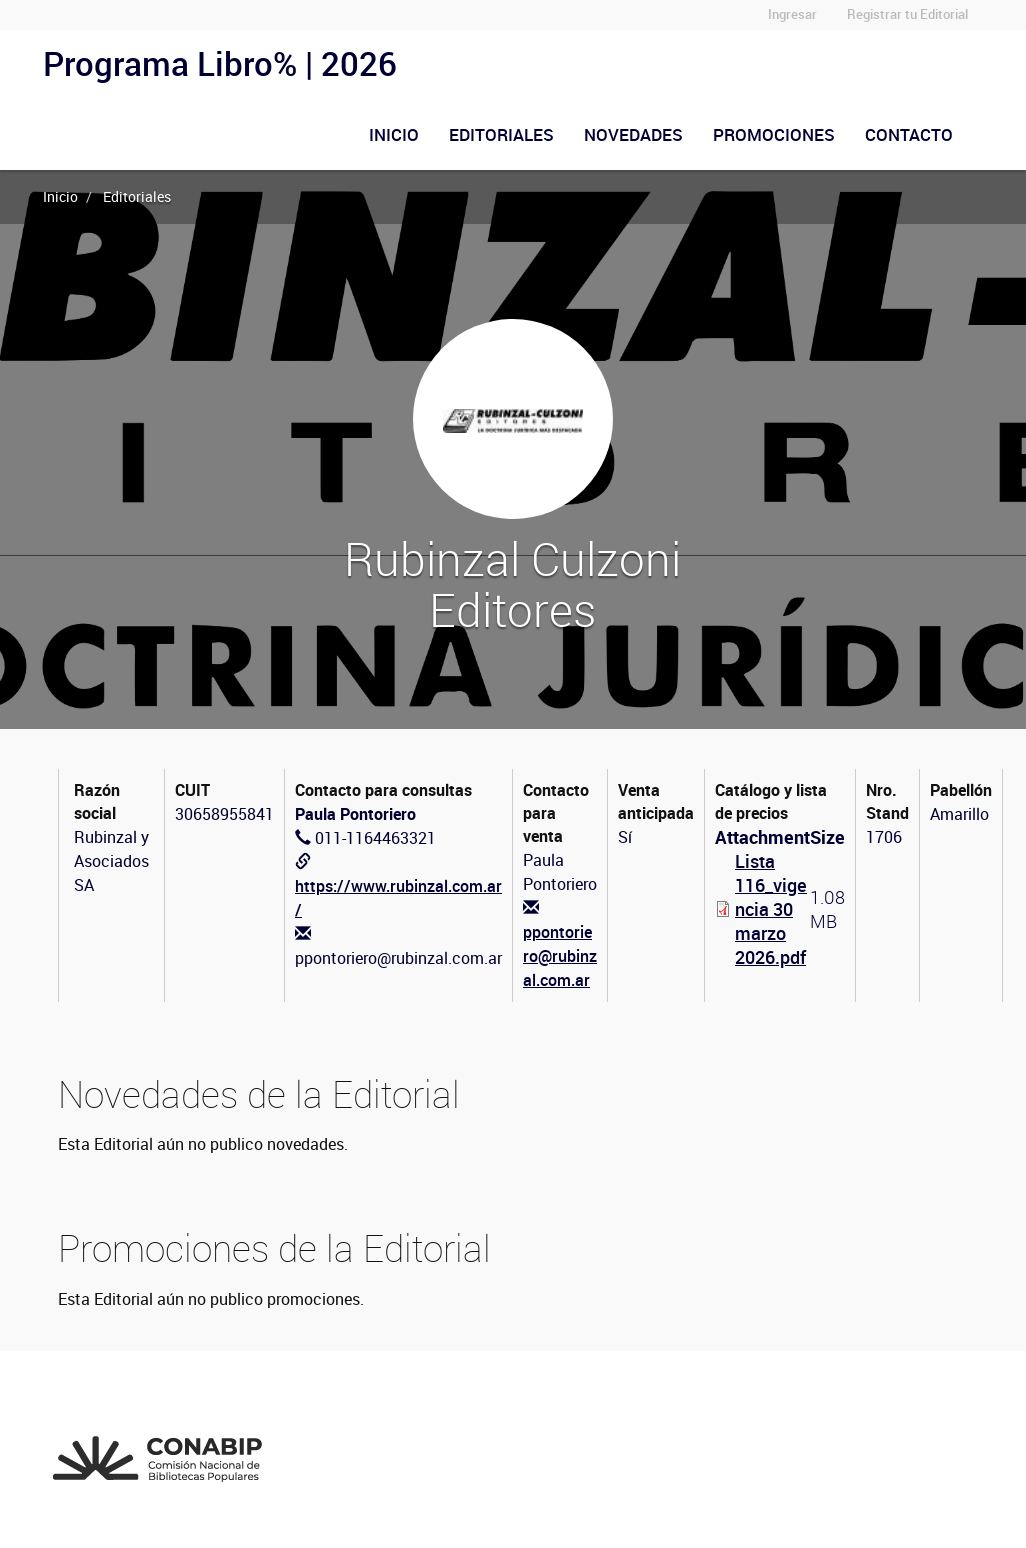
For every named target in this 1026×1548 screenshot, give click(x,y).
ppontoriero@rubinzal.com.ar (560, 956)
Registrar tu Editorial (907, 14)
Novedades (633, 134)
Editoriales (501, 134)
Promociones (774, 134)
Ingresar (792, 14)
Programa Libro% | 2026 (220, 63)
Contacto (909, 134)
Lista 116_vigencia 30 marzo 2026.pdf (771, 909)
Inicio (394, 134)
